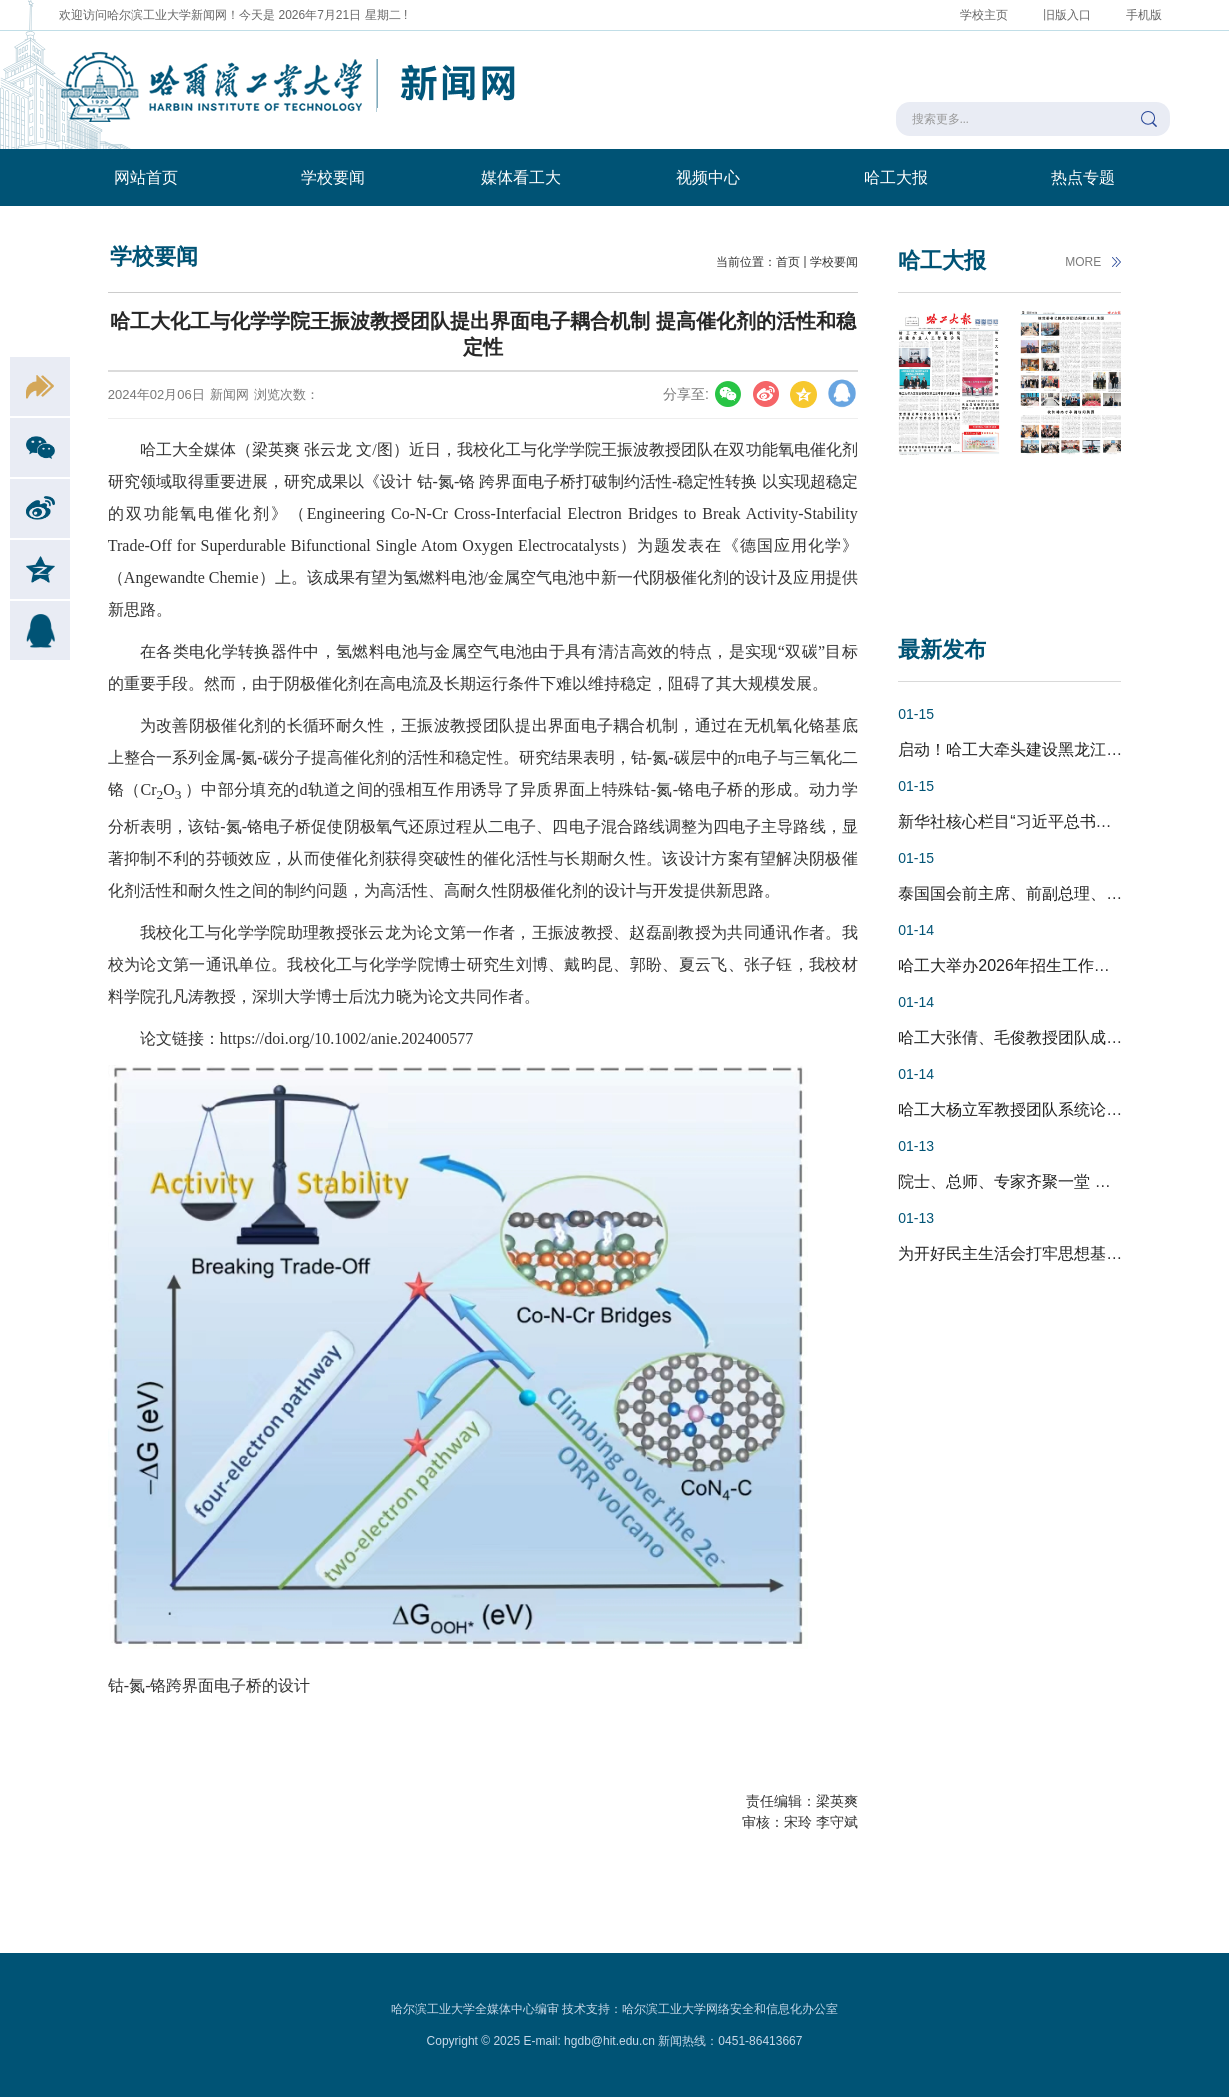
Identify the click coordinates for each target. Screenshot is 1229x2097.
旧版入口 (1067, 15)
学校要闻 (333, 177)
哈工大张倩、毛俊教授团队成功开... (1024, 1037)
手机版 (1144, 15)
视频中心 (708, 177)
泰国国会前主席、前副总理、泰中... (1024, 893)
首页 (788, 262)
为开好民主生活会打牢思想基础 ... (1019, 1253)
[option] (949, 449)
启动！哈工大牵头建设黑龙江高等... (1024, 749)
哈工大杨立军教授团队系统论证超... (1024, 1109)
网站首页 (146, 177)
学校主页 (984, 15)
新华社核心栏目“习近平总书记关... (1019, 821)
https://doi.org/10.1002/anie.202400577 (346, 1038)
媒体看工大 (521, 177)
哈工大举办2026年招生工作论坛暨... (1026, 965)
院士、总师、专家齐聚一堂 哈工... (1019, 1181)
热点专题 (1083, 177)
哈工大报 (896, 177)
